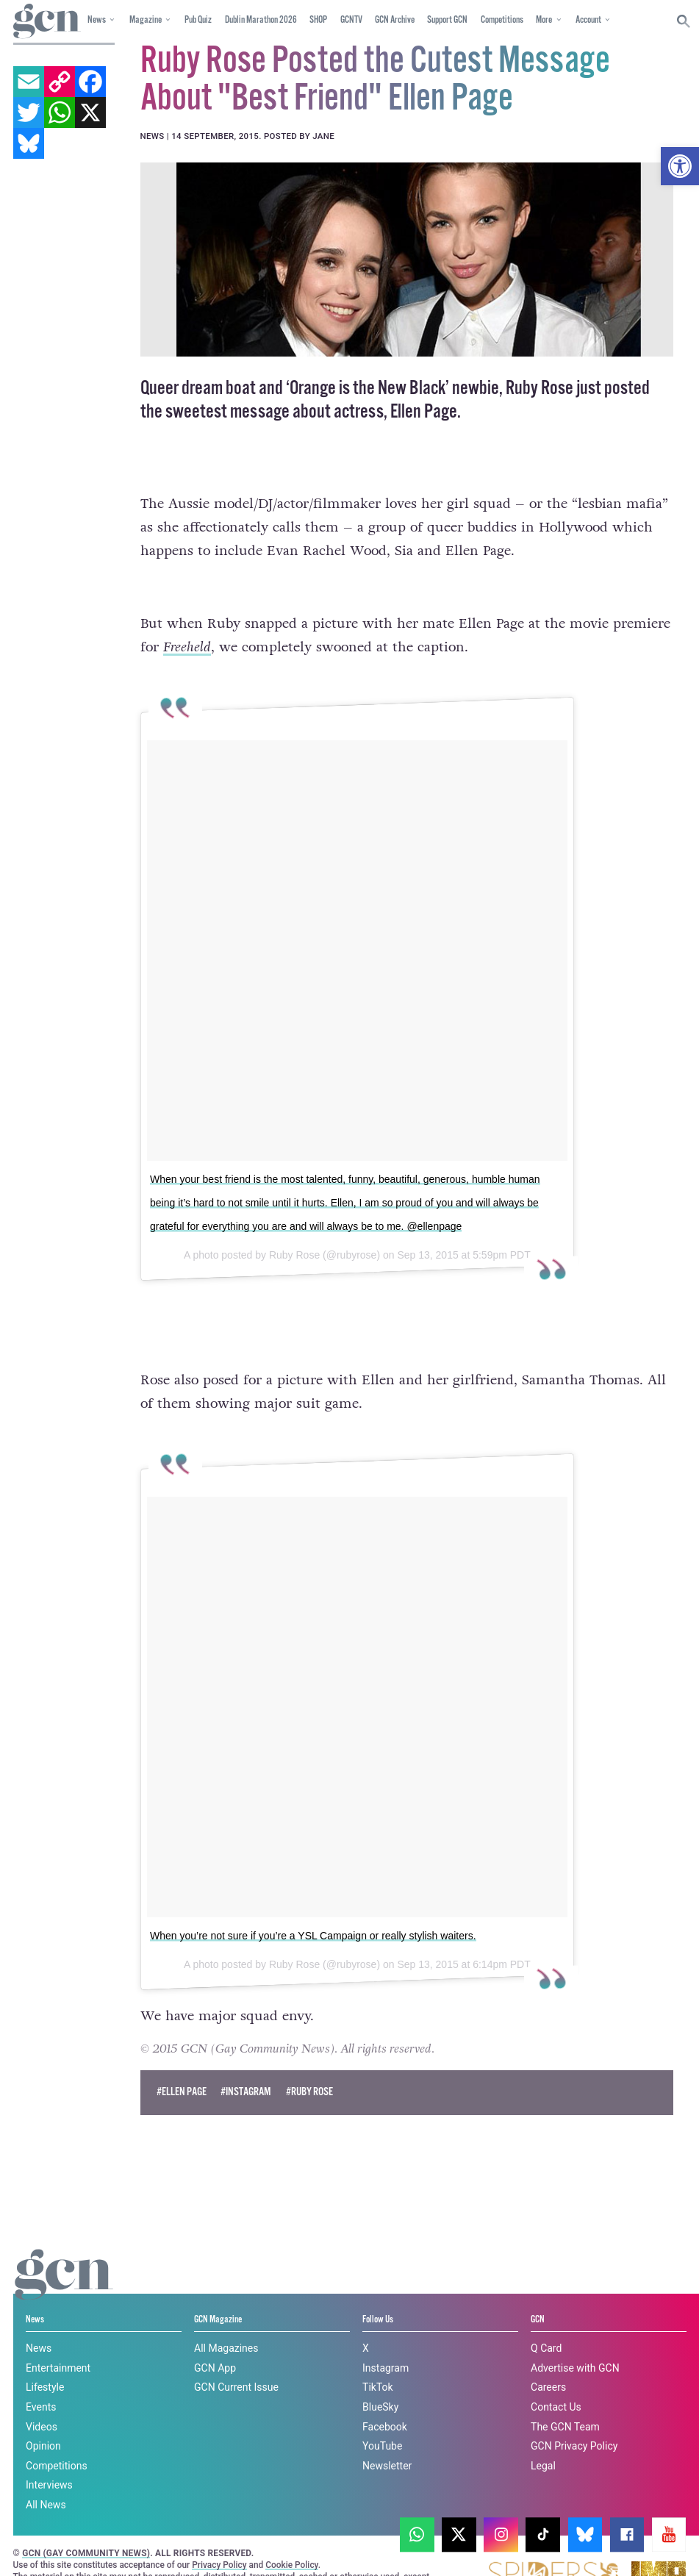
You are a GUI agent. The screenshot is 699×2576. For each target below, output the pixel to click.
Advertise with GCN (575, 2341)
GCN (538, 2292)
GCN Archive (395, 20)
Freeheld (187, 646)
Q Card (546, 2321)
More (544, 20)
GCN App (215, 2341)
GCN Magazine (218, 2292)
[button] (680, 166)
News (96, 20)
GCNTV (351, 20)
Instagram (385, 2341)
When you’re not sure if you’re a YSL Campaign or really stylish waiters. (313, 1908)
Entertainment (58, 2341)
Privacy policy (318, 2537)
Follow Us (377, 2292)
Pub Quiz (198, 20)
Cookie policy (222, 2537)
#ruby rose (309, 2065)
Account (588, 20)
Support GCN (447, 20)
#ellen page (182, 2065)
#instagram (246, 2065)
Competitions (502, 20)
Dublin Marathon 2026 (261, 20)
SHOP (318, 20)
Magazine (145, 20)
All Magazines (226, 2321)
